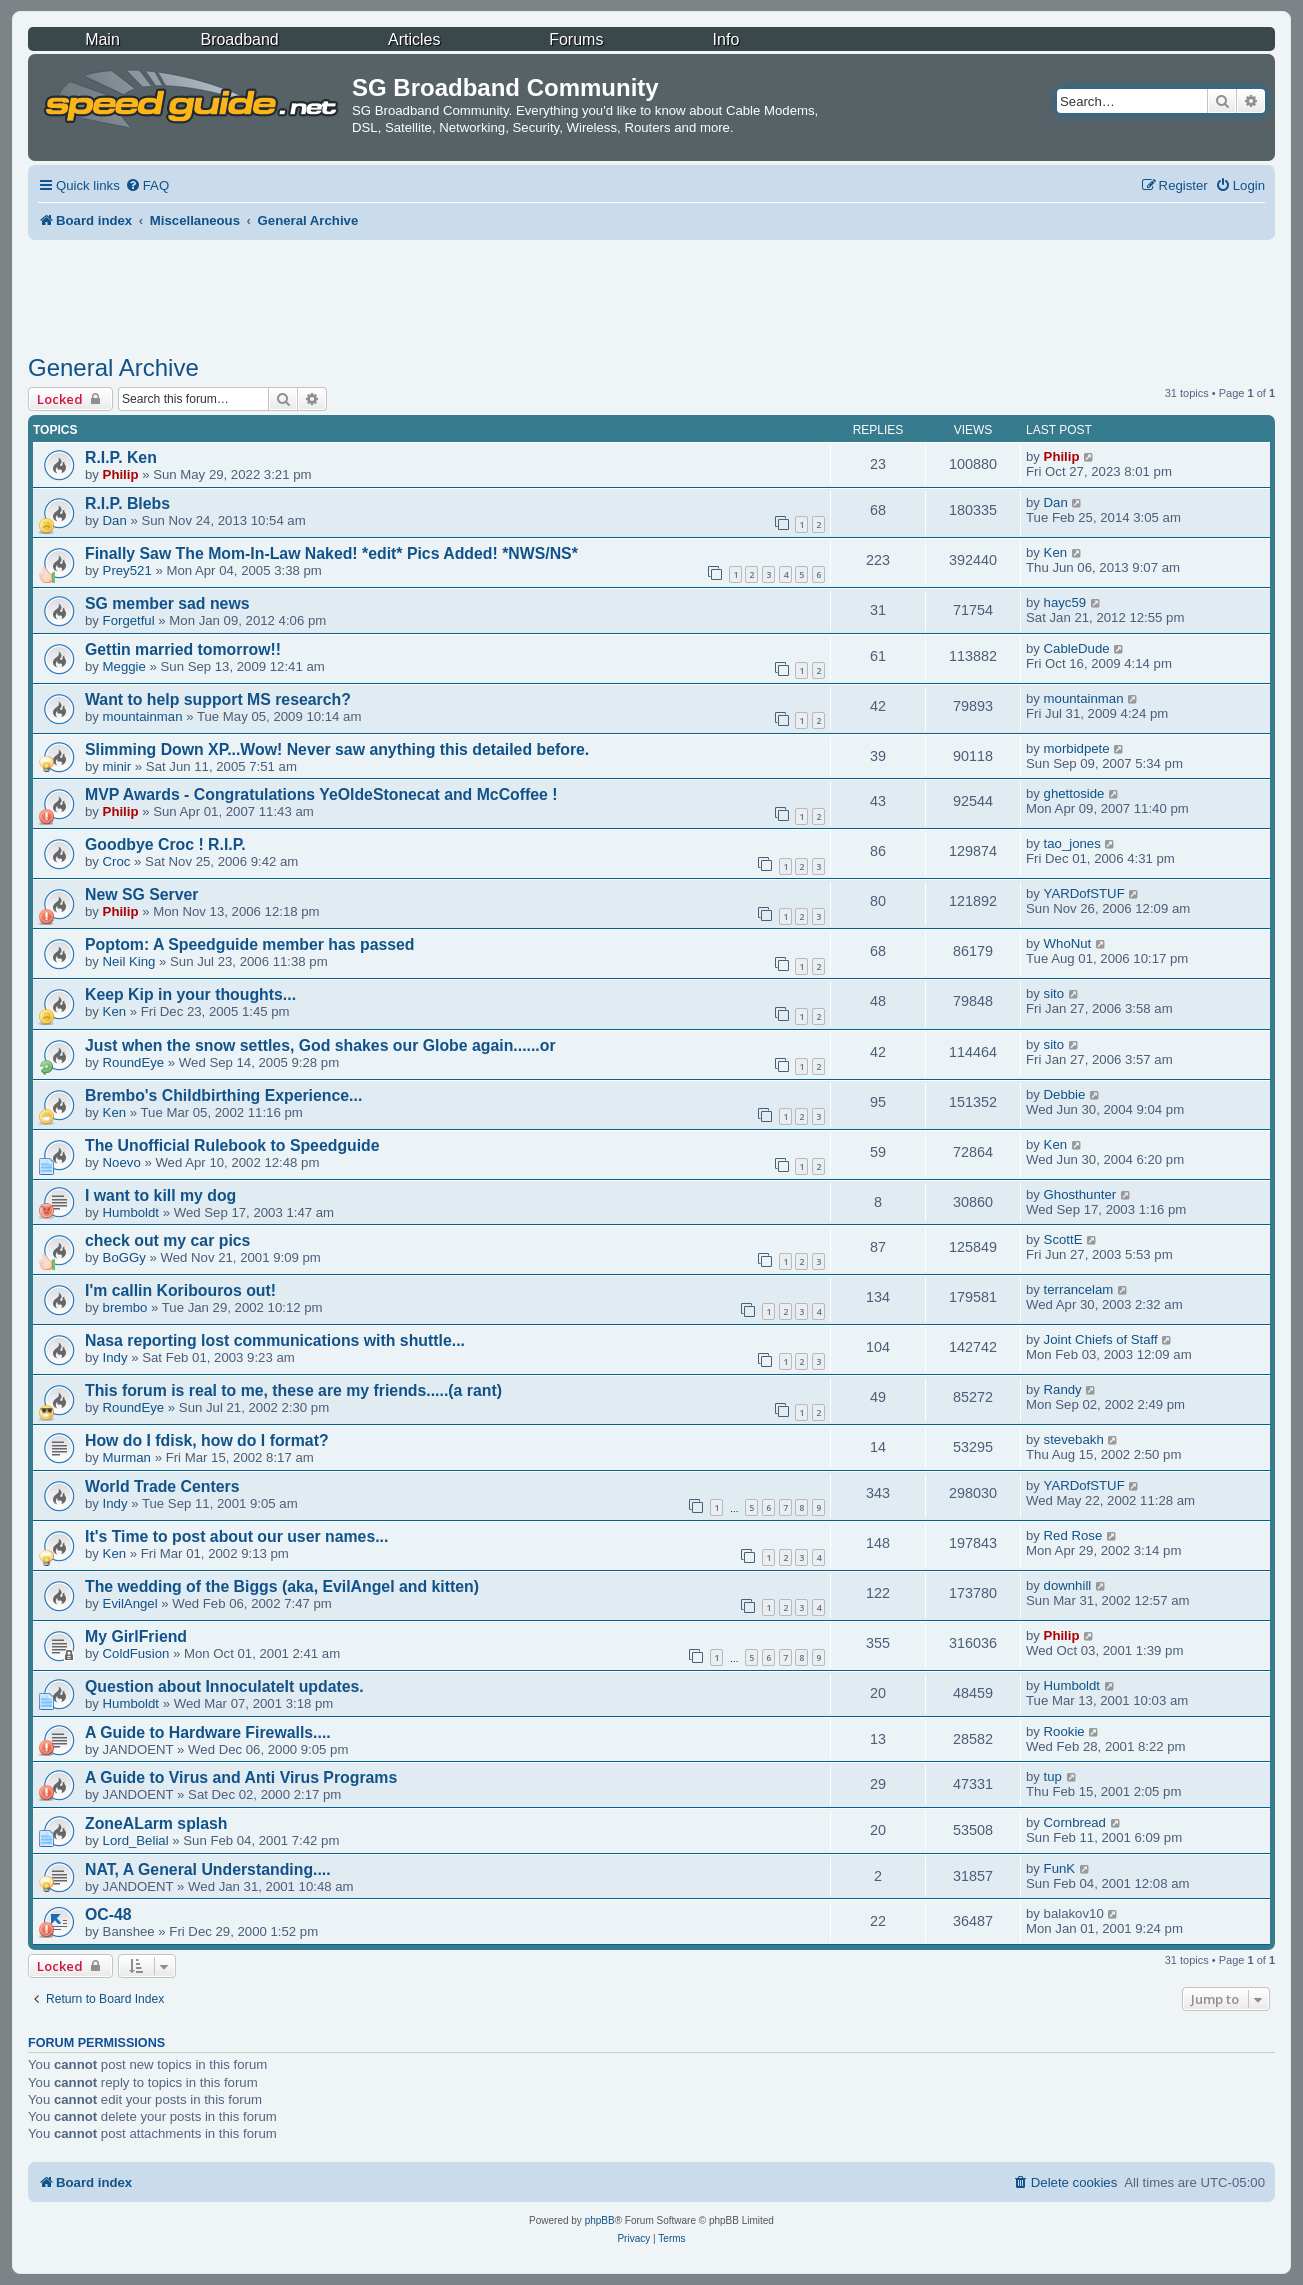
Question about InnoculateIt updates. (224, 1686)
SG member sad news (167, 603)
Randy (1063, 1389)
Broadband (239, 39)
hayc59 (1065, 602)
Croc (117, 861)
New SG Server (142, 894)
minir (117, 766)
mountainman (143, 716)
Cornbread (1075, 1822)
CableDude (1077, 648)
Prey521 (127, 570)
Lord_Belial (136, 1840)
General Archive (113, 367)
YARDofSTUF (1084, 893)
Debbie (1065, 1094)
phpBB (600, 2220)
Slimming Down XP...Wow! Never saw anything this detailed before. (337, 749)
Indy (115, 1357)
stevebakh (1074, 1439)
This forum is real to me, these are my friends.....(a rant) (293, 1390)
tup (1053, 1776)
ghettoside (1074, 793)
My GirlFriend (136, 1636)
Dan (115, 520)
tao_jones (1072, 843)
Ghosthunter (1080, 1194)
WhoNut (1068, 943)
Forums (576, 39)
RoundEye (134, 1062)
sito (1054, 993)
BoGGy (124, 1257)
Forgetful (129, 620)
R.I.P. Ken (121, 457)
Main (102, 39)
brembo (125, 1307)
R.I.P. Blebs (127, 503)
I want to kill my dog (160, 1195)
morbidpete (1077, 748)
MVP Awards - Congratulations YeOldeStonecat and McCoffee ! (321, 794)
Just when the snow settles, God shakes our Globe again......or (320, 1045)
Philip (121, 474)
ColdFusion (136, 1653)
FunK (1060, 1868)
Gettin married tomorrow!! (183, 649)
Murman (127, 1457)
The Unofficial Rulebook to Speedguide (232, 1145)
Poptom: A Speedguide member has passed (250, 944)
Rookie (1064, 1731)
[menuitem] (147, 185)
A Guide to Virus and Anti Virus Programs (241, 1777)
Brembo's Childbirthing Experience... (223, 1095)
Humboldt (131, 1212)
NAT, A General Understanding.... (208, 1869)
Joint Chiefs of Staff (1101, 1339)
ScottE (1063, 1239)
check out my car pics (167, 1240)
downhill (1068, 1585)
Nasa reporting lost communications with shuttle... (275, 1340)
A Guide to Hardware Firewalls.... (208, 1732)
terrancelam (1079, 1289)
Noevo (122, 1162)
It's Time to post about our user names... (236, 1536)
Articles (414, 39)
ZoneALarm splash (156, 1823)
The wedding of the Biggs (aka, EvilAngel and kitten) (282, 1586)
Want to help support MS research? (218, 699)
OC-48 (108, 1914)
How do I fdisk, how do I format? (207, 1440)
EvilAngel (130, 1603)
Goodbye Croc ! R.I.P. (165, 844)
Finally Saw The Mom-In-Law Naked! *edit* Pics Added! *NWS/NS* (331, 553)
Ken (1055, 552)
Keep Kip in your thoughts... (190, 994)
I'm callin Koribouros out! (180, 1290)
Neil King (129, 961)
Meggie (124, 666)
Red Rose (1073, 1535)
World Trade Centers (162, 1486)
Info (726, 39)
